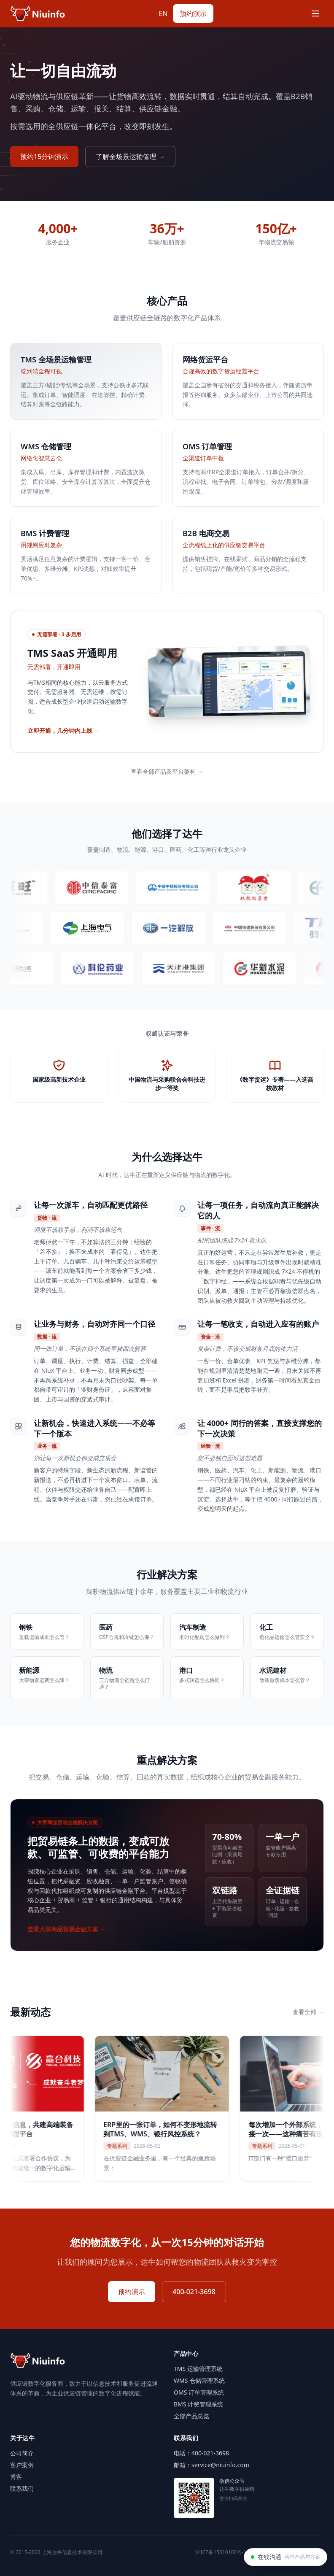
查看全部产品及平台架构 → (167, 771)
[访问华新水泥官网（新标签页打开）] (269, 969)
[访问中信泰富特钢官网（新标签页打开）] (103, 888)
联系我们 (22, 2488)
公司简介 (22, 2453)
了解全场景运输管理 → (130, 156)
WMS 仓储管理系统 (199, 2380)
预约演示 (193, 13)
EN (163, 13)
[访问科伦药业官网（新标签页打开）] (107, 969)
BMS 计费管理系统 (198, 2404)
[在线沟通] (285, 2557)
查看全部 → (308, 2012)
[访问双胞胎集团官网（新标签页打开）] (265, 888)
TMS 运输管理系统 (198, 2369)
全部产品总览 (191, 2416)
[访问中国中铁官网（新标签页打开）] (184, 888)
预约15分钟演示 (44, 156)
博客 (16, 2477)
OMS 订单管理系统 (199, 2392)
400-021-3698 (193, 2291)
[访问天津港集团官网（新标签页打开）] (188, 969)
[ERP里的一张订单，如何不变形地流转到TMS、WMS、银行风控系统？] (180, 2109)
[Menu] (315, 13)
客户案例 (22, 2465)
